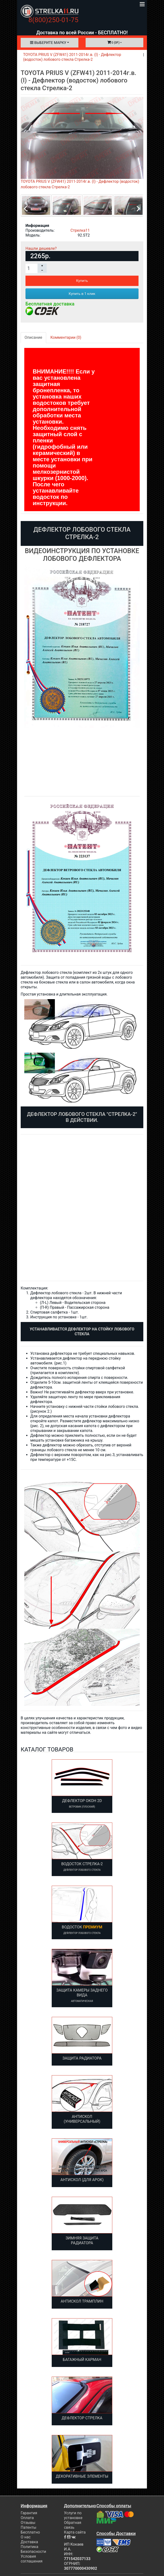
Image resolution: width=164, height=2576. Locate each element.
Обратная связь (72, 2525)
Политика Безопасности (33, 2549)
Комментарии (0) (65, 337)
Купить (82, 280)
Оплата (27, 2517)
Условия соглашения (32, 2558)
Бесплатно (30, 2532)
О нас (26, 2537)
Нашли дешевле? (41, 248)
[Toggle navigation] (142, 4)
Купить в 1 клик (82, 293)
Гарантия (29, 2513)
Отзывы (28, 2522)
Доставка (29, 2542)
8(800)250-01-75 (53, 20)
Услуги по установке (73, 2515)
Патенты (28, 2527)
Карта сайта (75, 2532)
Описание (33, 337)
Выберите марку (48, 43)
